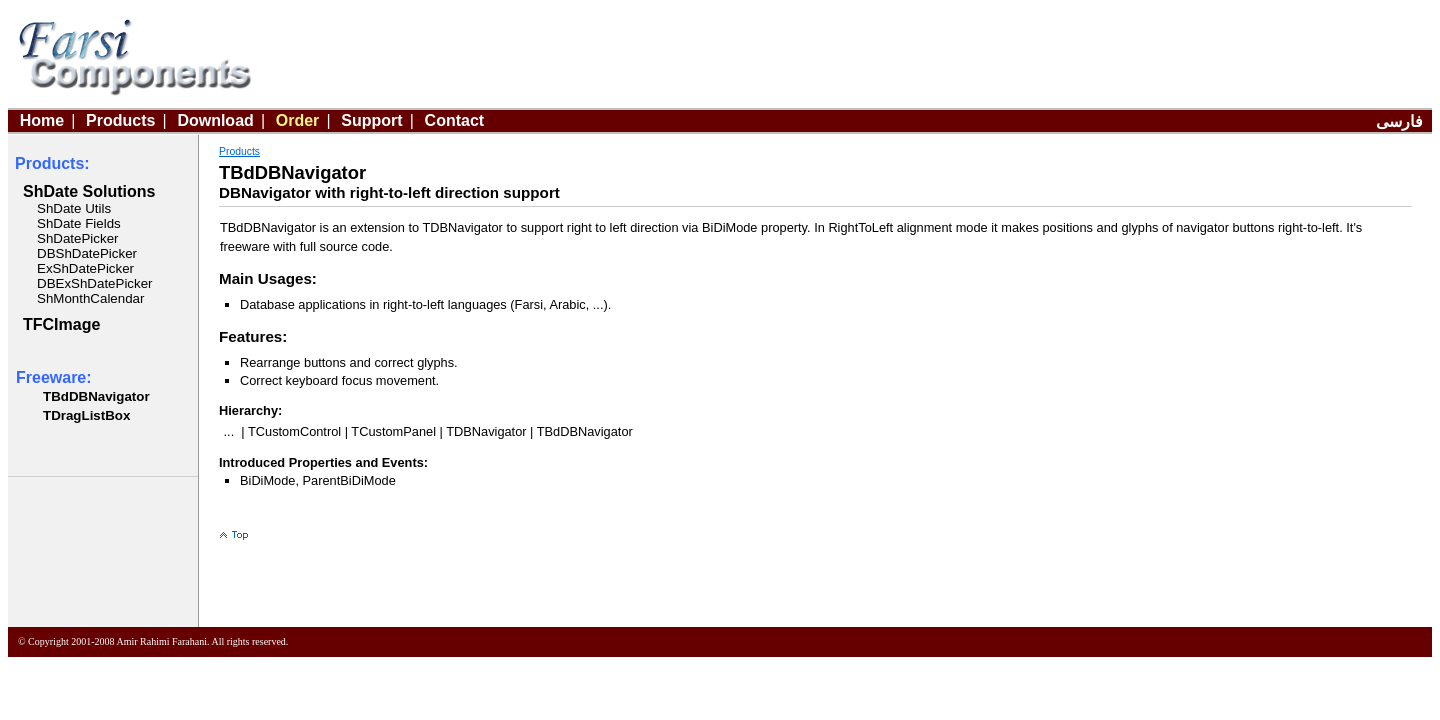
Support (371, 120)
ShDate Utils (74, 208)
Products (120, 120)
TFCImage (61, 324)
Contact (455, 120)
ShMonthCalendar (90, 298)
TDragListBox (86, 415)
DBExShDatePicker (95, 283)
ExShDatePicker (85, 268)
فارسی (1399, 121)
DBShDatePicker (87, 253)
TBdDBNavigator (96, 396)
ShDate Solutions (89, 191)
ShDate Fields (79, 223)
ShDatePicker (78, 238)
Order (298, 120)
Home (42, 120)
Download (215, 120)
